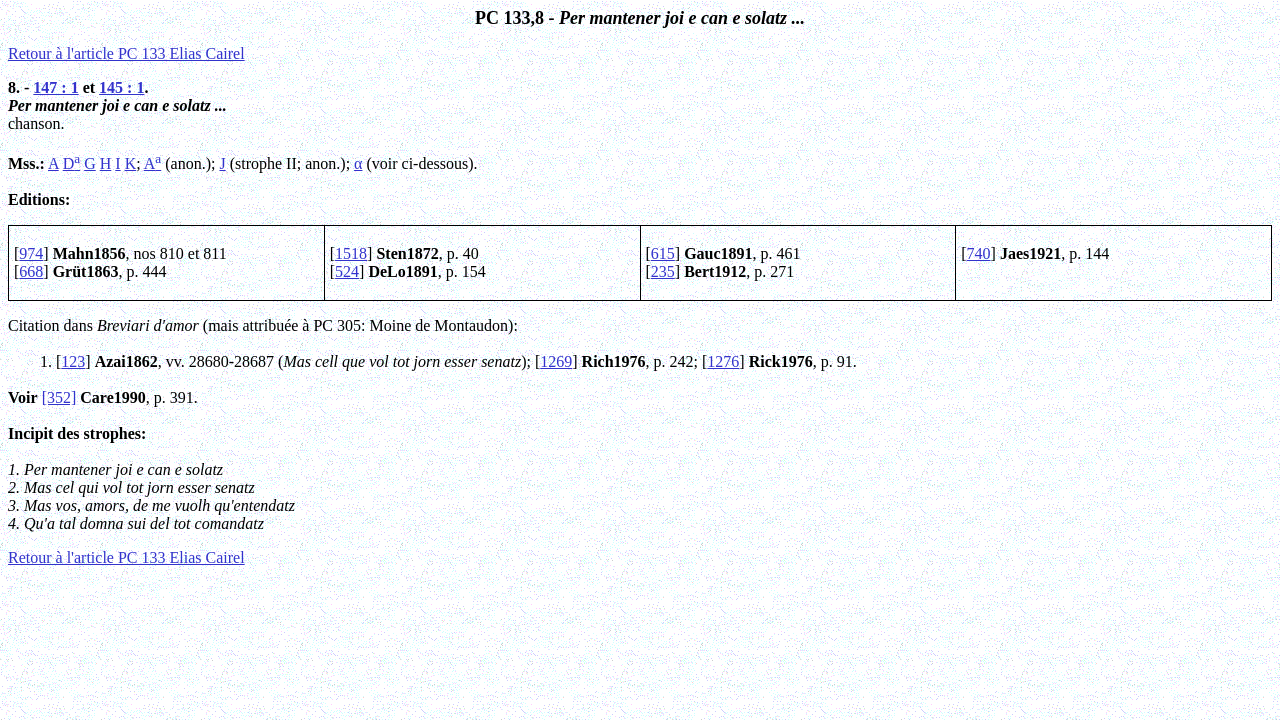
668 (31, 271)
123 (73, 361)
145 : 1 (121, 87)
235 (663, 271)
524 (347, 271)
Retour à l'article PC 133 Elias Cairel (126, 53)
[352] (59, 397)
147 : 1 (55, 87)
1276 (723, 361)
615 (663, 253)
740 (979, 253)
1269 (556, 361)
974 (31, 253)
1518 (351, 253)
